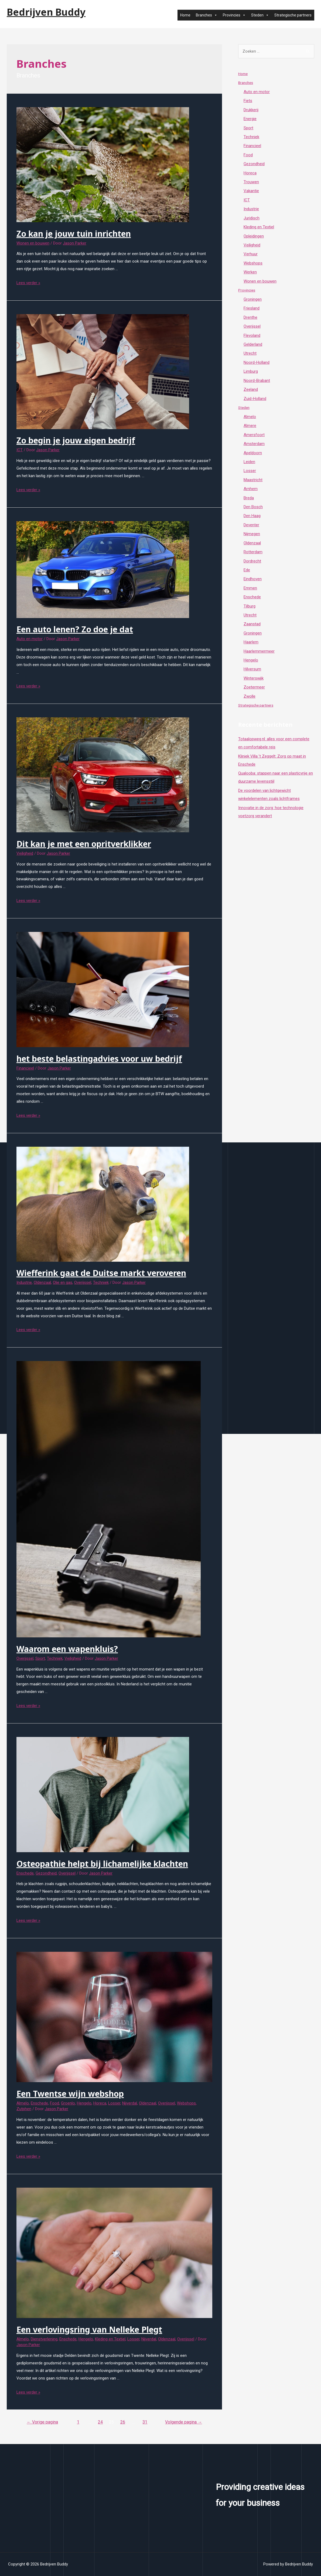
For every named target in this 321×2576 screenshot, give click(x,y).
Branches (206, 15)
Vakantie (251, 191)
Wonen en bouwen (32, 243)
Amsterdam (254, 446)
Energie (250, 119)
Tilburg (249, 611)
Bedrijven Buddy (46, 12)
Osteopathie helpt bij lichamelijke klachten (102, 1863)
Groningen (253, 301)
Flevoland (252, 337)
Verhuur (251, 255)
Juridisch (251, 219)
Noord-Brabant (257, 383)
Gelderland (253, 346)
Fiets (248, 101)
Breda (249, 501)
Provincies (234, 15)
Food (54, 2103)
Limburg (251, 374)
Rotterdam (253, 556)
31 (144, 2422)
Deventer (251, 529)
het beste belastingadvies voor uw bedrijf (99, 1058)
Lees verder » (28, 282)
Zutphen (23, 2108)
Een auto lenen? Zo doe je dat (74, 629)
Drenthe (250, 319)
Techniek (101, 1282)
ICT (19, 449)
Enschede (25, 1873)
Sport (40, 1658)
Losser (114, 2103)
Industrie (24, 1282)
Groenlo (68, 2103)
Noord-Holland (256, 365)
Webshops (186, 2103)
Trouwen (251, 183)
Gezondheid (46, 1873)
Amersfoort (254, 438)
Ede (247, 574)
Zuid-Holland (255, 401)
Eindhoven (253, 583)
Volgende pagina (183, 2422)
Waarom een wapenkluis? (67, 1648)
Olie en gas (62, 1282)
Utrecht (250, 356)
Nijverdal (129, 2103)
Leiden (249, 465)
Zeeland (251, 392)
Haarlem (251, 647)
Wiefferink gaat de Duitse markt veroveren (101, 1272)
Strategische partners (293, 15)
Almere (250, 428)
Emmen (250, 592)
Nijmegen (252, 538)
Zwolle (249, 702)
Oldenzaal (42, 1282)
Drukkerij (251, 110)
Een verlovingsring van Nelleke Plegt (89, 2329)
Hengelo (84, 2103)
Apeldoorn (253, 456)
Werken (250, 273)
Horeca (99, 2103)
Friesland (251, 310)
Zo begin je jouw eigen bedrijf (75, 440)
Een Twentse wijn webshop (70, 2093)
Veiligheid (24, 853)
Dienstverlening (44, 2339)
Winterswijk (254, 683)
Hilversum (252, 674)
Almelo (22, 2103)
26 (122, 2422)
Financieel (25, 1068)
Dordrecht (252, 565)
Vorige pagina (42, 2422)
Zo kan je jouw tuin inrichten (73, 233)
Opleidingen (254, 237)
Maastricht (253, 483)
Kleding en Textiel (110, 2339)
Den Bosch (253, 510)
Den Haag (252, 519)
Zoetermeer (254, 693)
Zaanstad (252, 629)
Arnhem (251, 492)
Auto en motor (29, 638)
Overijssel (82, 1282)
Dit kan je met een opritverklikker (83, 843)
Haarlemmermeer (259, 656)
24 (100, 2422)
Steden (260, 15)
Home (185, 15)
